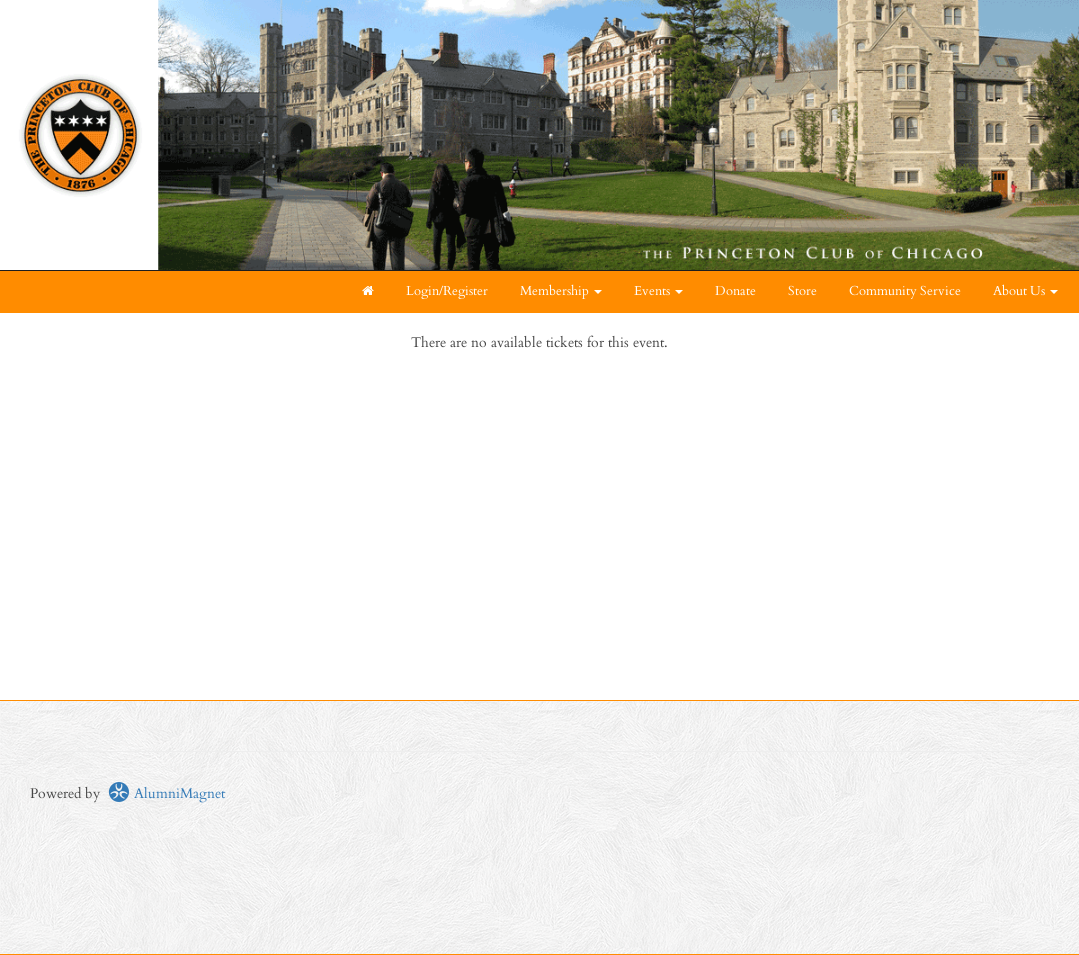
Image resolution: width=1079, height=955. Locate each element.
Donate (735, 291)
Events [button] (658, 291)
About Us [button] (1025, 291)
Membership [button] (561, 291)
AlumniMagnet (166, 793)
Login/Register (447, 291)
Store (802, 291)
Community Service (905, 291)
